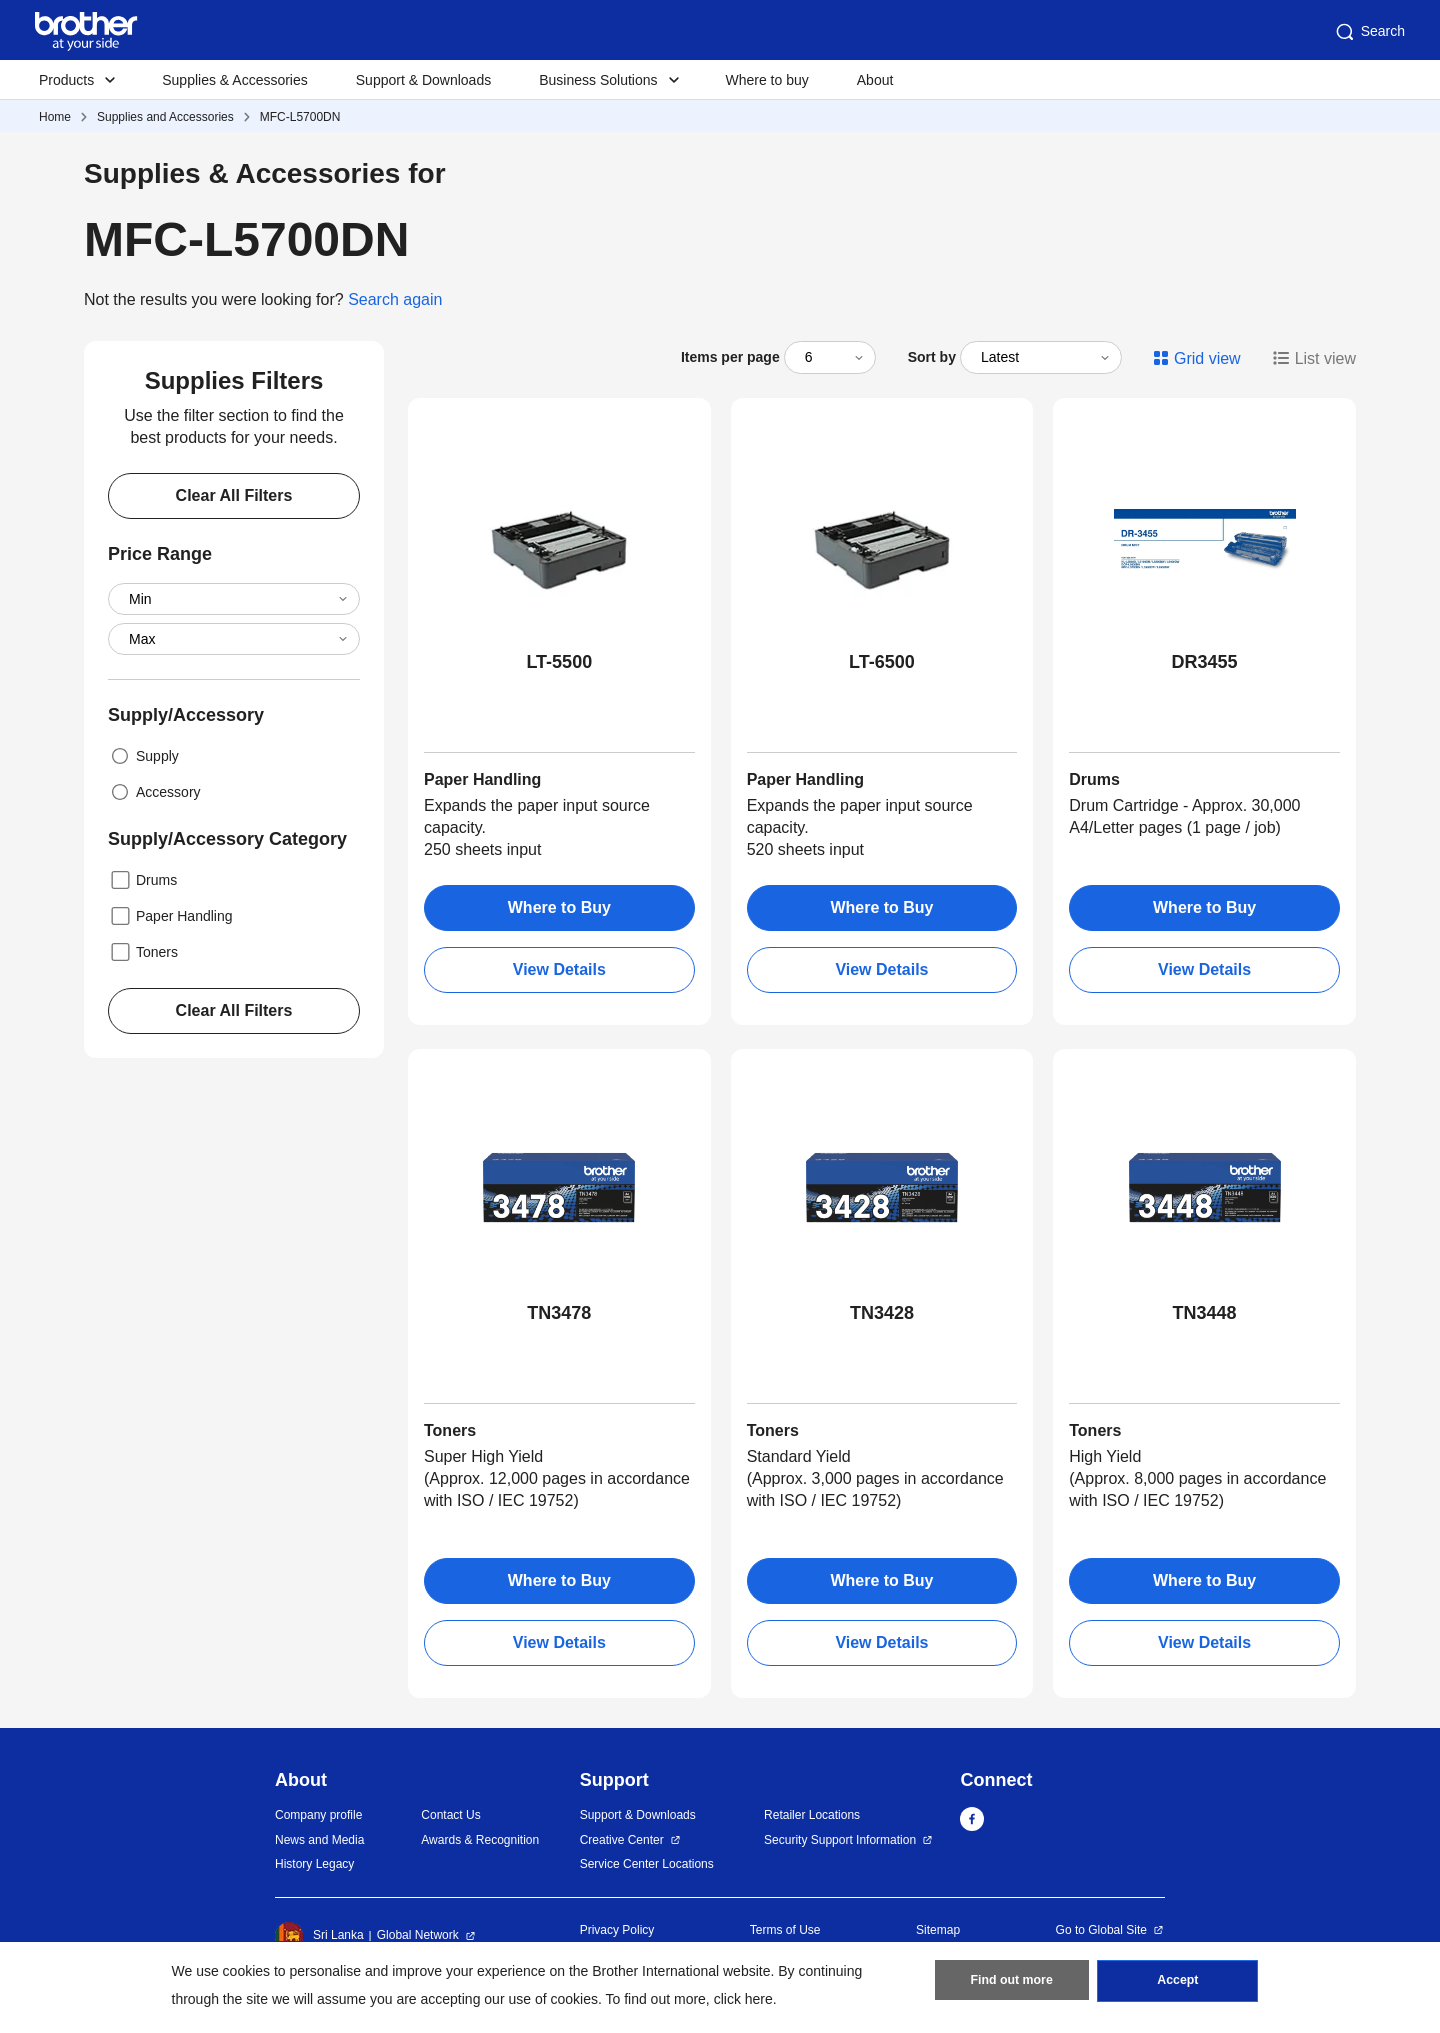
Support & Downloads (423, 80)
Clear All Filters (234, 495)
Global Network (418, 1935)
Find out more (1012, 1984)
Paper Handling (170, 916)
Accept (1178, 1984)
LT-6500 (882, 662)
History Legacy (314, 1864)
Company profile (318, 1815)
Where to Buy (559, 907)
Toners (143, 952)
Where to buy (767, 80)
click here (743, 1999)
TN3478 (559, 1313)
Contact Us (450, 1815)
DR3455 (1205, 662)
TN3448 (1205, 1313)
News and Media (319, 1840)
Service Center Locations (647, 1864)
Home (55, 117)
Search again (395, 299)
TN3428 (882, 1313)
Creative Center (622, 1840)
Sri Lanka (319, 1936)
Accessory (154, 792)
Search (1369, 32)
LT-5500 (559, 662)
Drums (142, 880)
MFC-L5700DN (300, 117)
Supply (143, 756)
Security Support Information (840, 1840)
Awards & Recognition (480, 1840)
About (875, 80)
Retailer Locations (812, 1815)
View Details (559, 969)
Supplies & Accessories (235, 80)
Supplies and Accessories (165, 117)
